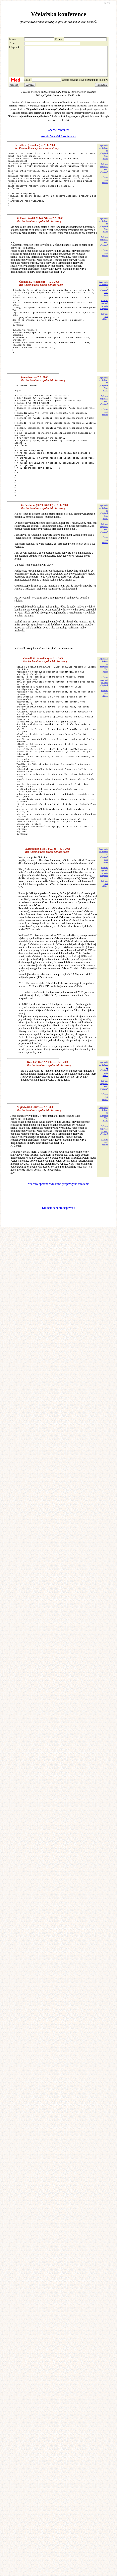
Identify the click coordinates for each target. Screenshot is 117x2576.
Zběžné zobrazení (58, 136)
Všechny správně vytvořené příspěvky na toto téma (58, 1274)
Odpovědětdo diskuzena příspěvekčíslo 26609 (103, 721)
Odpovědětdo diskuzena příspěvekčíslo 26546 (103, 1205)
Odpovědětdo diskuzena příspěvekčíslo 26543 (103, 158)
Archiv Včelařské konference (58, 142)
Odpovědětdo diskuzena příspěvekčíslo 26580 (103, 568)
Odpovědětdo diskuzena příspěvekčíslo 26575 (103, 417)
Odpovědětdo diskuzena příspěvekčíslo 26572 (103, 306)
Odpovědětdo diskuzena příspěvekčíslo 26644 (103, 946)
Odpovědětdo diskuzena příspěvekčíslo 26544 (103, 242)
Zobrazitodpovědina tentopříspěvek (104, 174)
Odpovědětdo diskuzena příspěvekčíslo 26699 (103, 1160)
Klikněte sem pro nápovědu (58, 1298)
